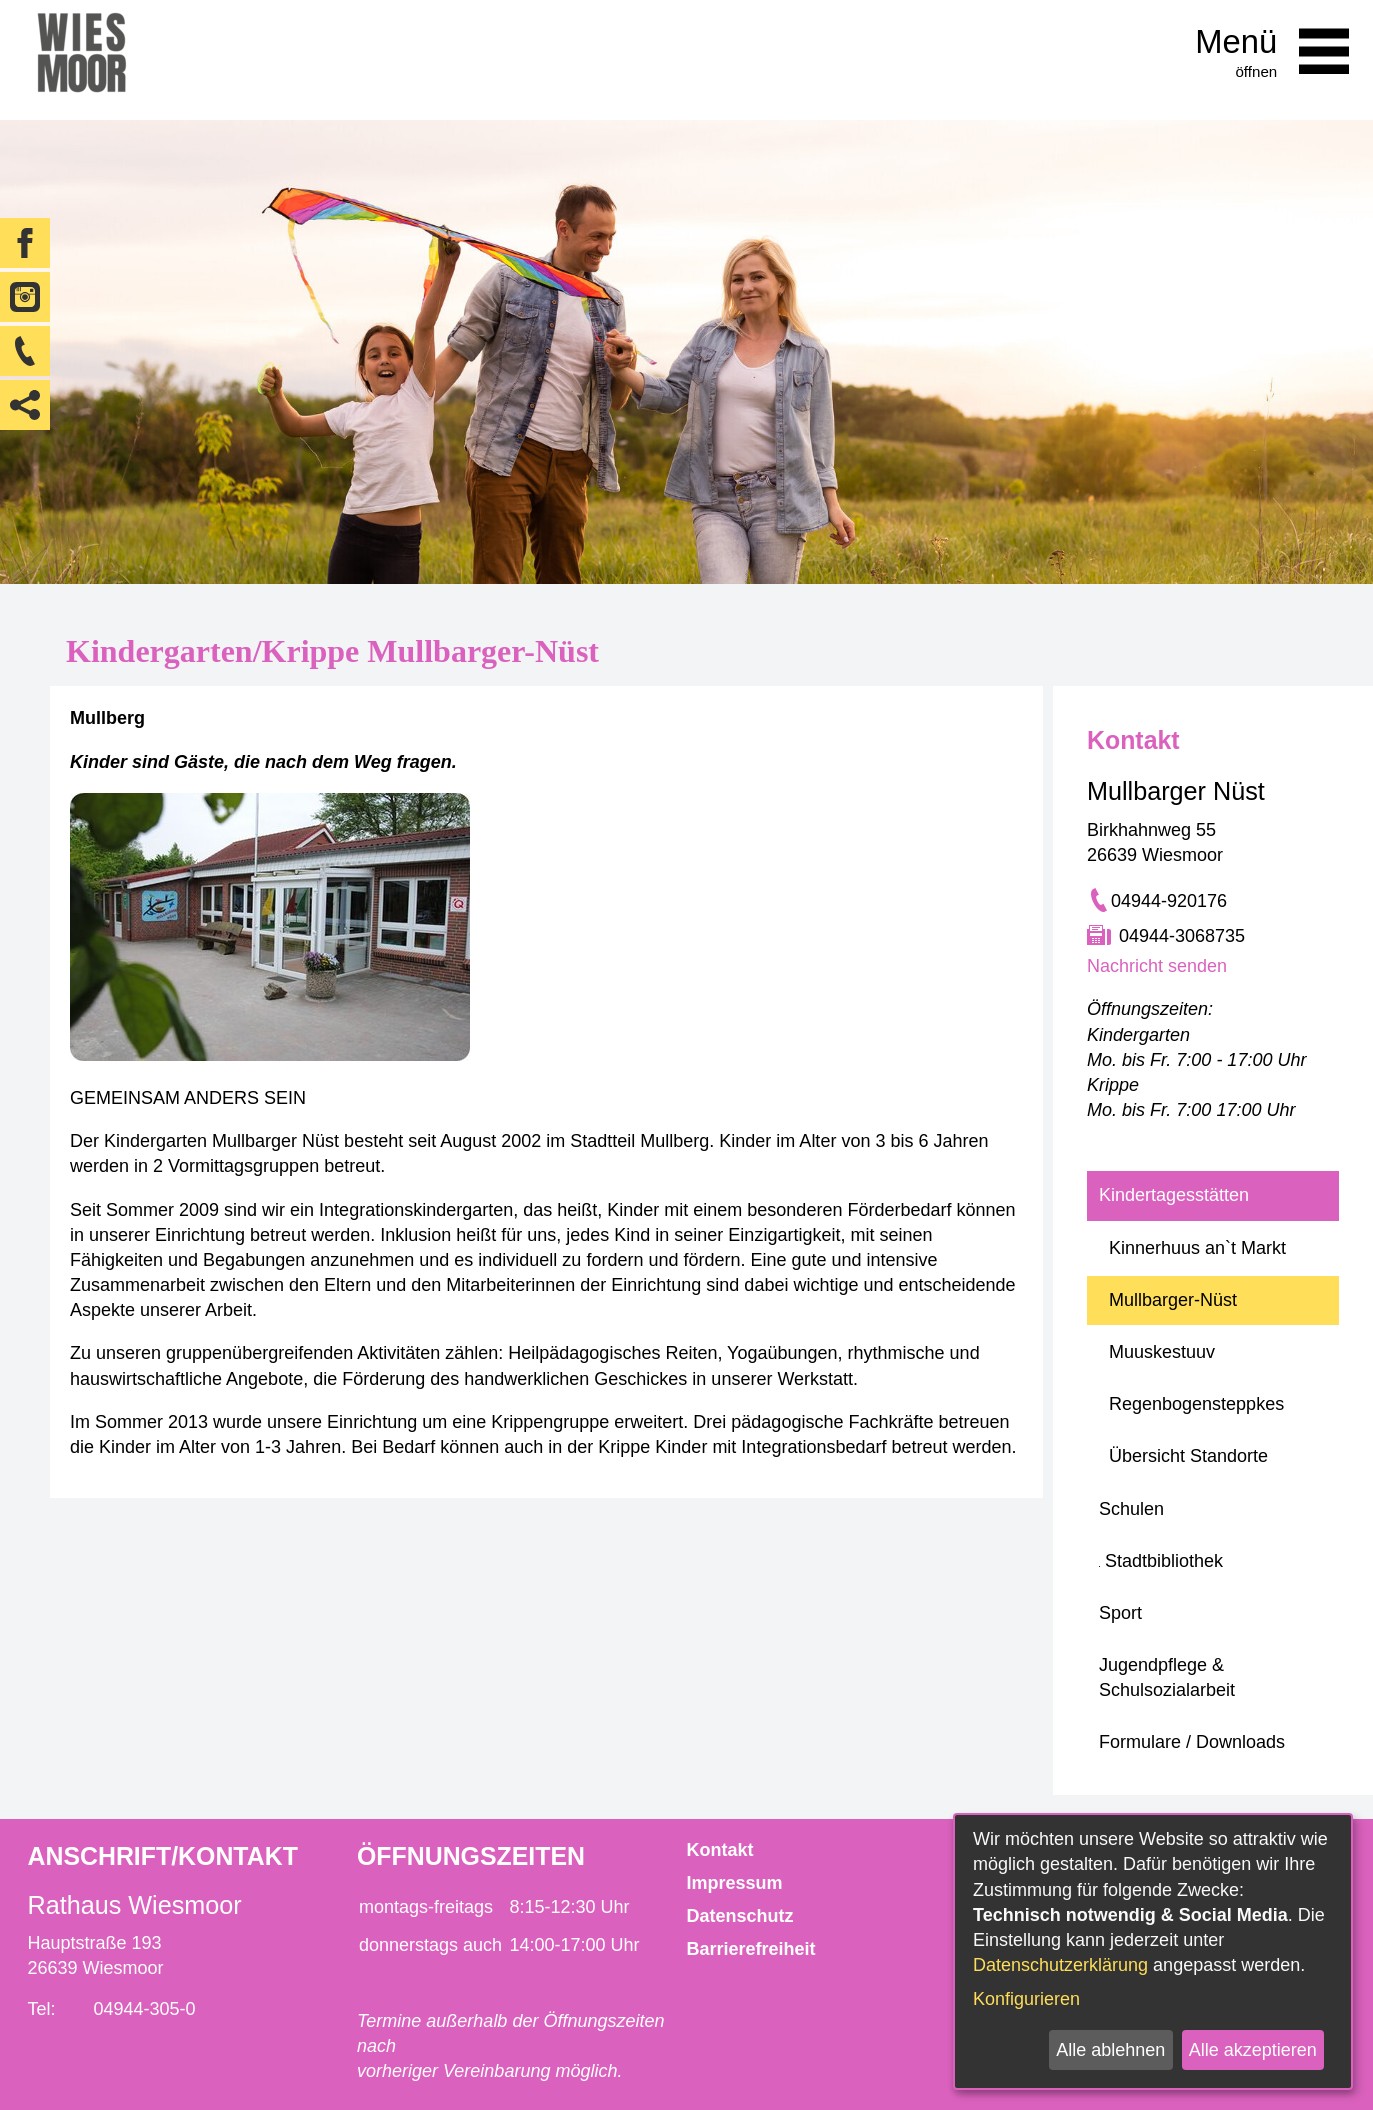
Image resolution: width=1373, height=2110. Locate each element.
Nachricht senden (1157, 966)
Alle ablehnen (1110, 2050)
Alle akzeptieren (1253, 2050)
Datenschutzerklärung (1060, 1965)
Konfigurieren (1026, 1999)
